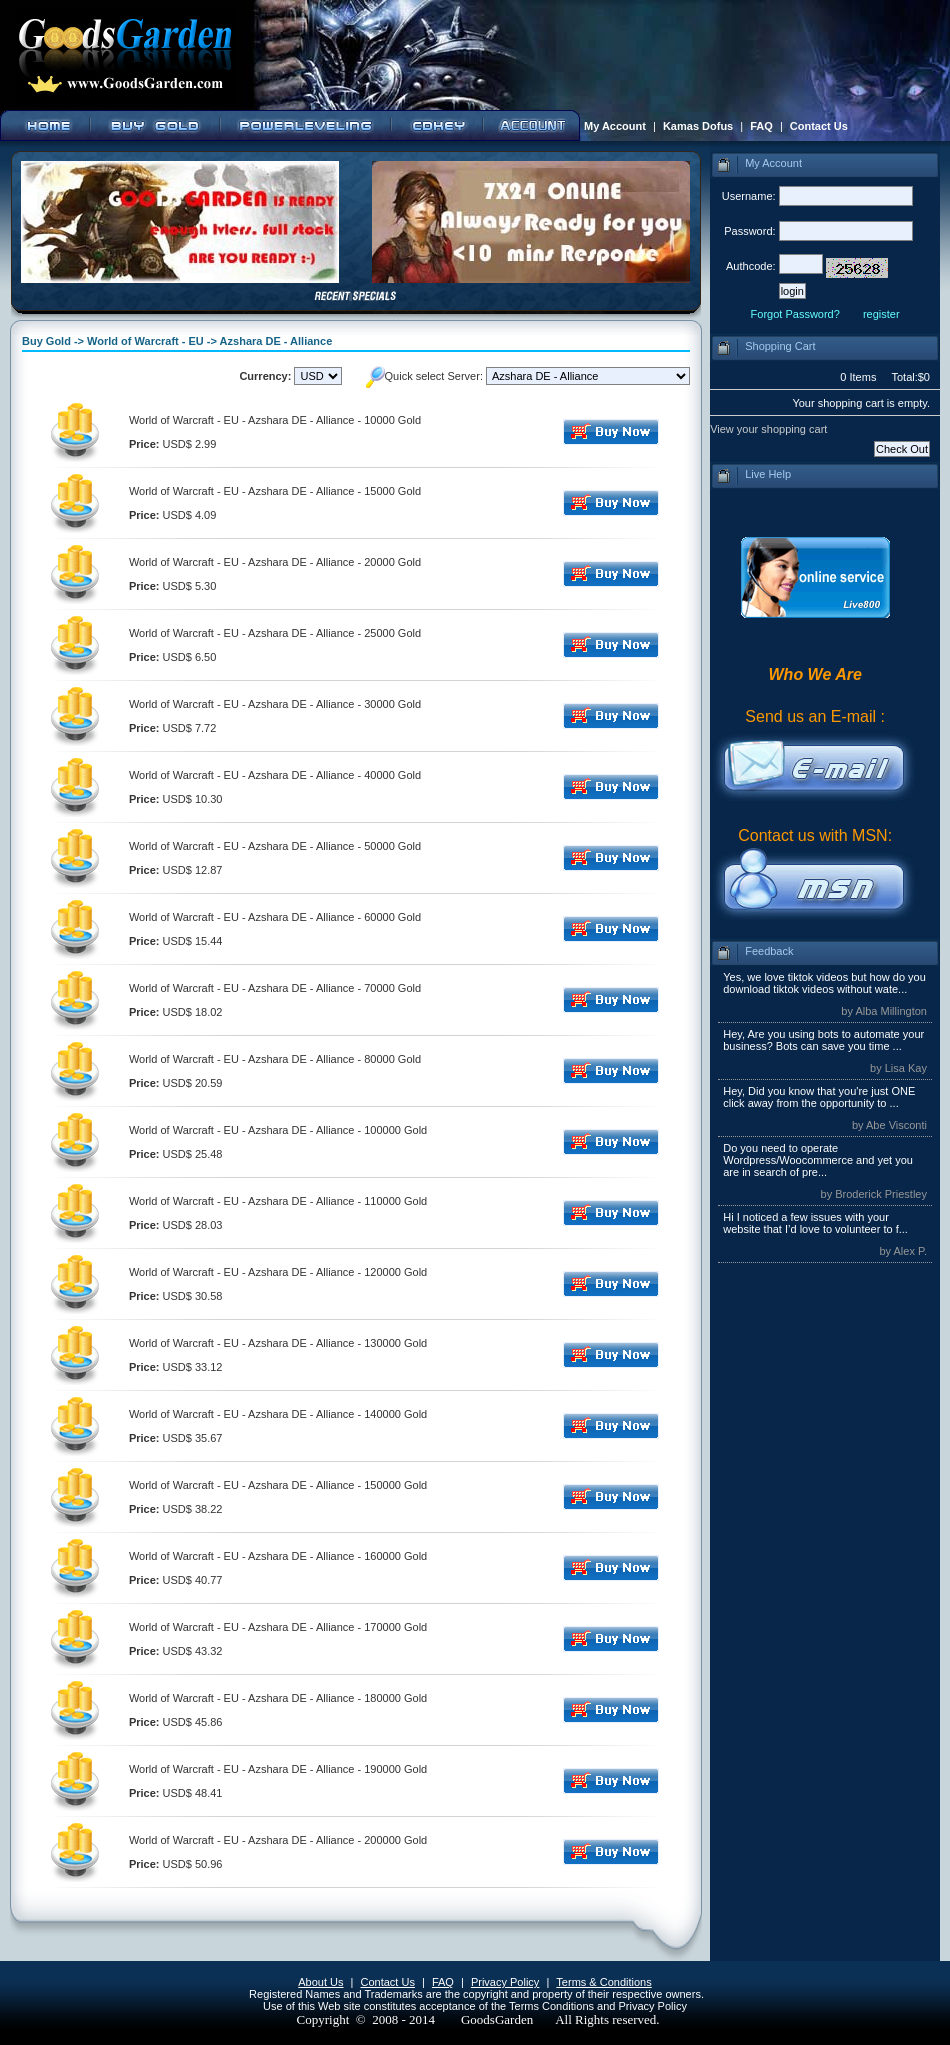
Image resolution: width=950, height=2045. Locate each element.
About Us (320, 1982)
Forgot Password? (795, 314)
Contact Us (819, 126)
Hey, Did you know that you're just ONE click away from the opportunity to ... (819, 1097)
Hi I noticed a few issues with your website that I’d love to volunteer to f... (815, 1223)
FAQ (761, 126)
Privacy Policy (505, 1982)
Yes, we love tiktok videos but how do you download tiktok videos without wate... (824, 983)
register (881, 314)
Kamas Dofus (698, 126)
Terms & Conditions (603, 1982)
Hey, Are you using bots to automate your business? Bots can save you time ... (823, 1040)
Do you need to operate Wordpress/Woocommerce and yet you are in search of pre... (818, 1160)
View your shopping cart (768, 429)
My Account (615, 126)
